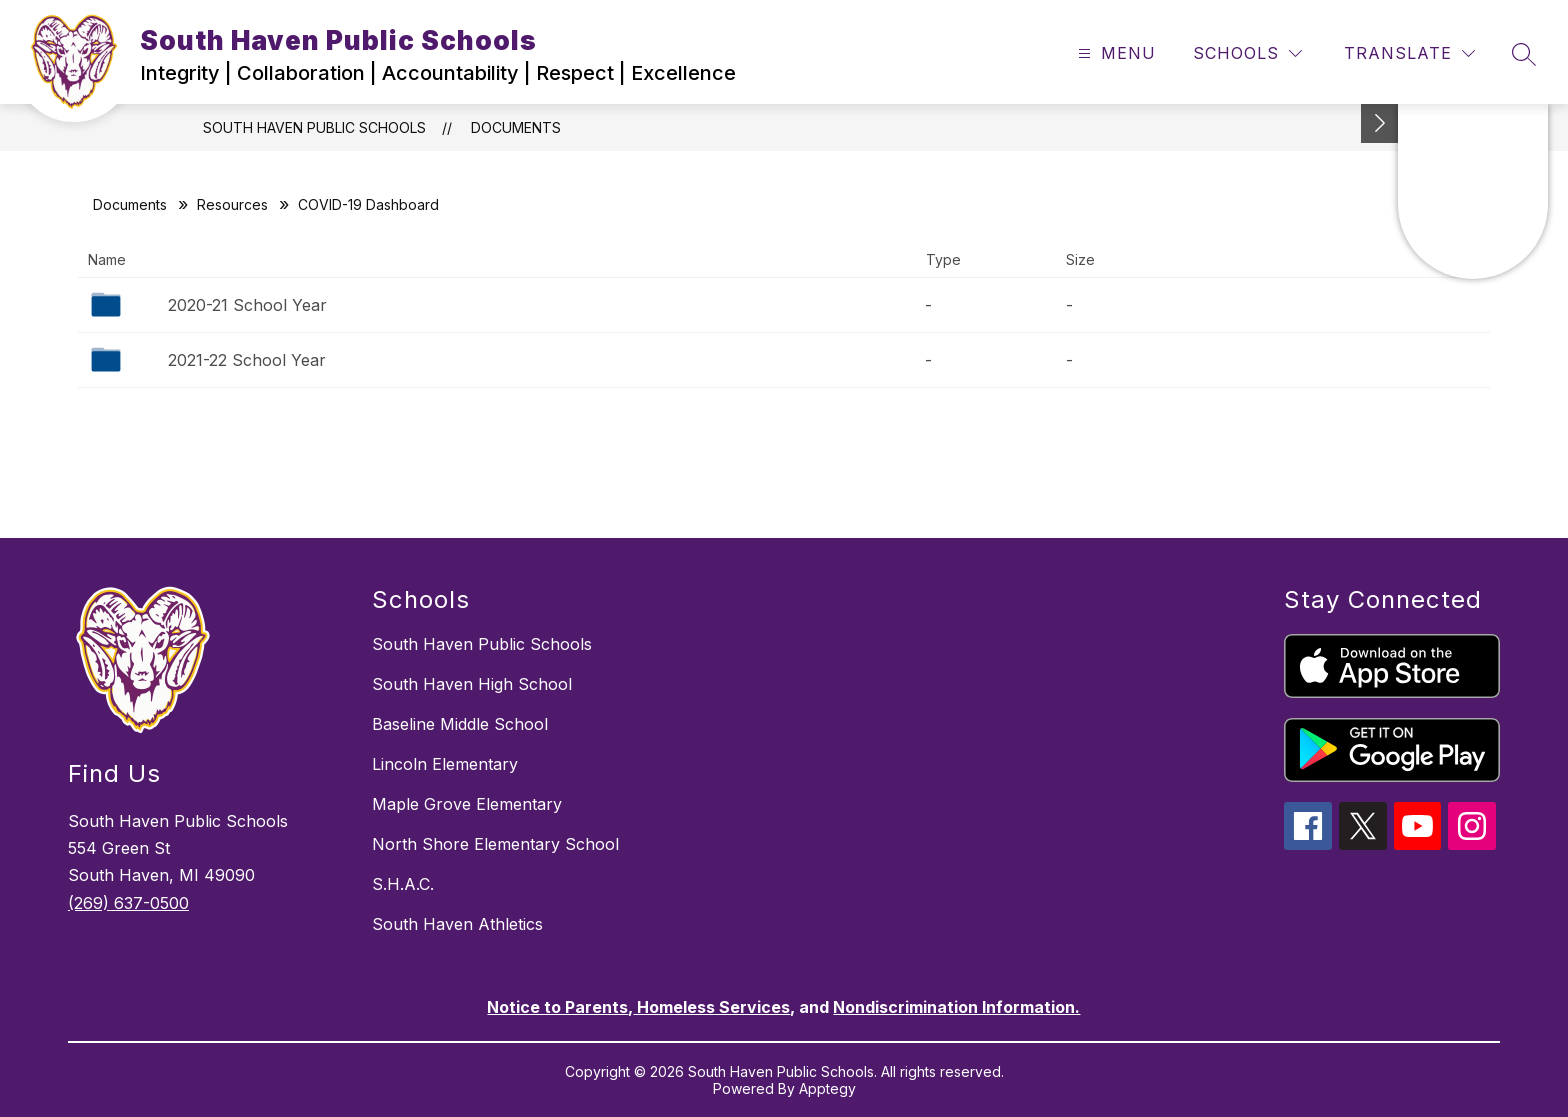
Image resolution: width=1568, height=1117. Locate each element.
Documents (516, 127)
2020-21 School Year (247, 305)
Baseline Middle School (460, 724)
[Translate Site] (1409, 53)
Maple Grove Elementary (467, 804)
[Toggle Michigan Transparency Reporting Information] (1380, 123)
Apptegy (827, 1088)
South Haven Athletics (457, 924)
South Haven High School (472, 684)
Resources (232, 204)
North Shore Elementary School (495, 844)
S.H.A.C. (403, 884)
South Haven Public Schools (314, 127)
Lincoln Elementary (445, 764)
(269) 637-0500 (128, 903)
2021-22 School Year (247, 360)
